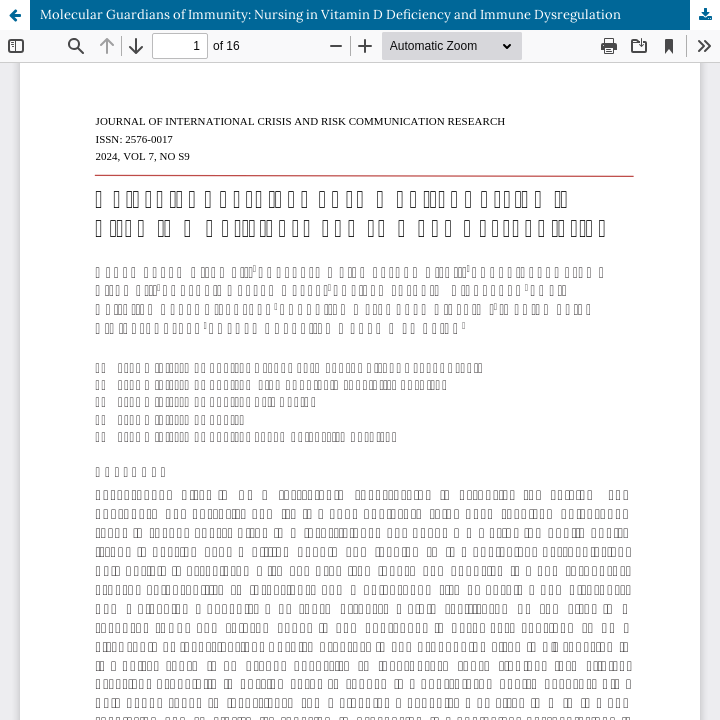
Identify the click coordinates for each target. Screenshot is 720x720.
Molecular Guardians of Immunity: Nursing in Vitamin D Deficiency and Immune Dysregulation (330, 14)
